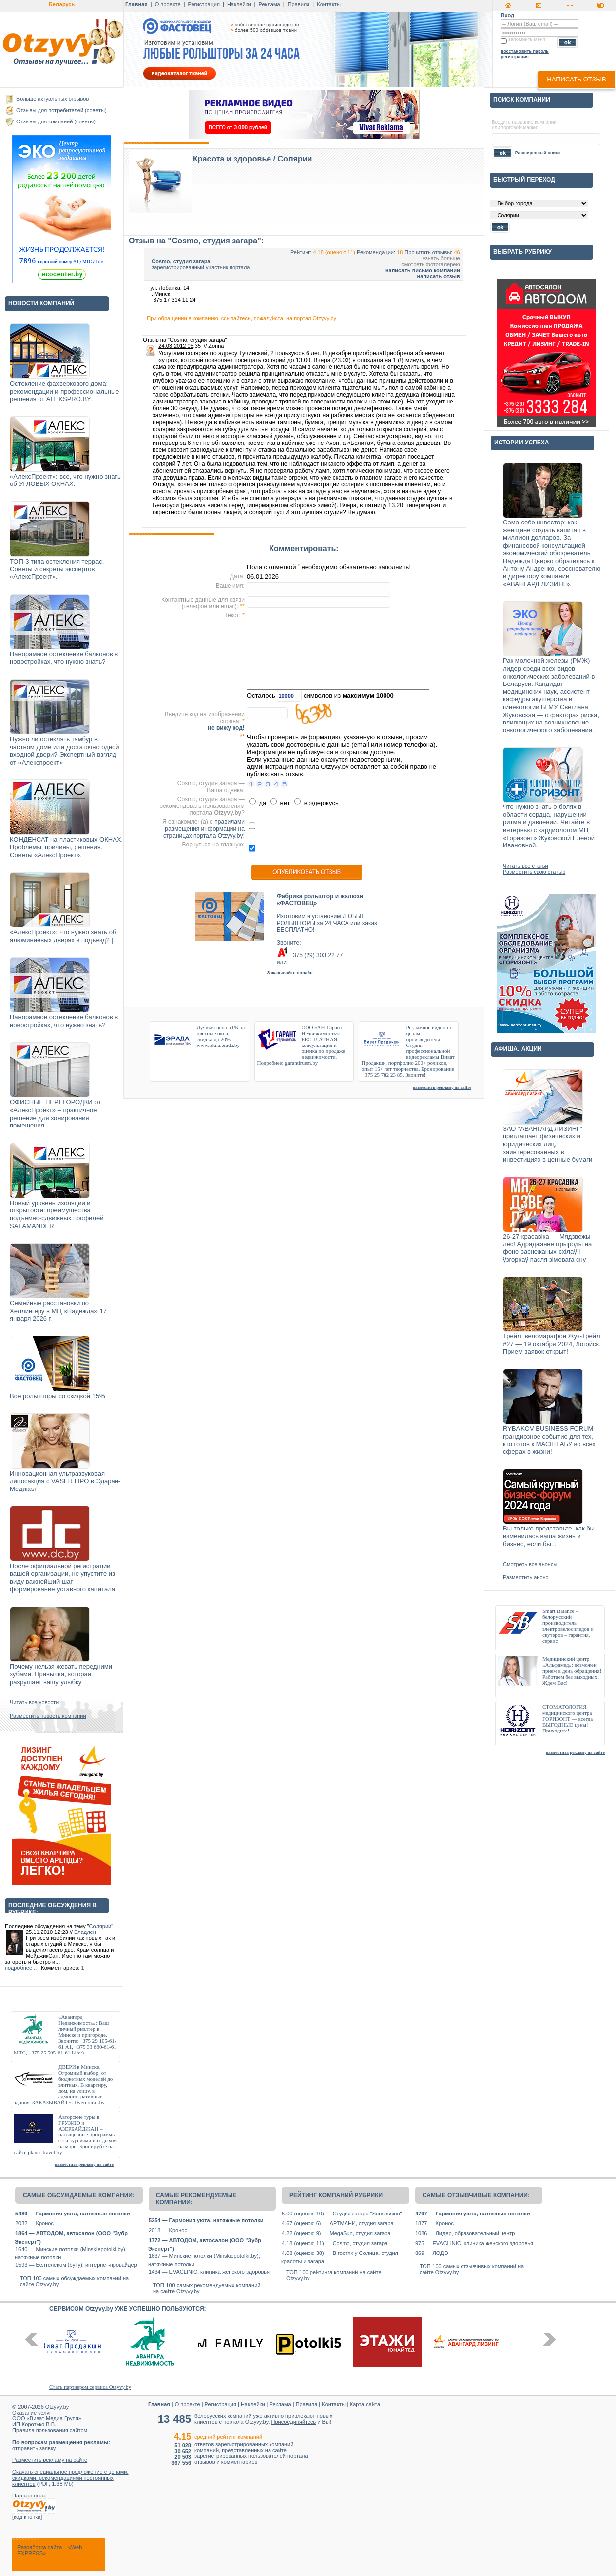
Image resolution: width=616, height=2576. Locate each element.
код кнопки (27, 2517)
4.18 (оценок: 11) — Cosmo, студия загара (334, 2243)
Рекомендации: (376, 252)
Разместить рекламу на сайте (49, 2460)
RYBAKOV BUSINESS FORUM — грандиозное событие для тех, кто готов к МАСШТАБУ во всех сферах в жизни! (552, 1440)
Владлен (85, 1932)
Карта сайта (365, 2404)
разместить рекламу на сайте (84, 2164)
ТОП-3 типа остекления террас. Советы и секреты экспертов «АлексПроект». (57, 569)
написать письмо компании (422, 270)
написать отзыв (576, 79)
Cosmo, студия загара (181, 261)
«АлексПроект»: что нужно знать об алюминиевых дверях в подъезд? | (63, 936)
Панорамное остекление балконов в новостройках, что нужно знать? (64, 658)
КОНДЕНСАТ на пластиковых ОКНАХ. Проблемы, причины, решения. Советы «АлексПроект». (66, 847)
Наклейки (239, 4)
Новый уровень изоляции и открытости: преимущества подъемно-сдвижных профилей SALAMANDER (56, 1214)
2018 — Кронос (168, 2230)
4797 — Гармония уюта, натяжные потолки (472, 2213)
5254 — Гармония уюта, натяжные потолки (206, 2220)
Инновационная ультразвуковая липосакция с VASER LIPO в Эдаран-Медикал (65, 1481)
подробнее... (21, 1968)
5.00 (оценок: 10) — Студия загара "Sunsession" (342, 2213)
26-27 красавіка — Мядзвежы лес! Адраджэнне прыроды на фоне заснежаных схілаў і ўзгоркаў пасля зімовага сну (547, 1248)
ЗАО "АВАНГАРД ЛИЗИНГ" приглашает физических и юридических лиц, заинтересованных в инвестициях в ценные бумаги (547, 1144)
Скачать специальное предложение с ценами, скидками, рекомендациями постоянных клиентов (70, 2478)
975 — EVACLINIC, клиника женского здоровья (474, 2243)
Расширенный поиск (538, 152)
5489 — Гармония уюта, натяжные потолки (72, 2213)
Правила (299, 4)
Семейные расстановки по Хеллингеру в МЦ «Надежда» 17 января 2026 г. (58, 1310)
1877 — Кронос (434, 2223)
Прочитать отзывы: (428, 252)
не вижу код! (226, 727)
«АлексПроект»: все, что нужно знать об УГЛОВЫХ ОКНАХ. (65, 480)
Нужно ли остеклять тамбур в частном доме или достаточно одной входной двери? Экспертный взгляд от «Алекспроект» (64, 750)
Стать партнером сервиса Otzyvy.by (90, 2387)
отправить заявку (34, 2448)
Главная (136, 4)
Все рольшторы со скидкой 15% (57, 1396)
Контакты (329, 4)
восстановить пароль (525, 51)
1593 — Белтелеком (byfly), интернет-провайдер (76, 2265)
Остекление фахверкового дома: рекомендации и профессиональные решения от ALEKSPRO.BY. (64, 391)
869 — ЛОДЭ (431, 2253)
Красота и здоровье (232, 159)
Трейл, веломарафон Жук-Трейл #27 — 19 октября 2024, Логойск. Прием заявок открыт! (552, 1343)
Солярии (100, 1926)
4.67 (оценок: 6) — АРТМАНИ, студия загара (338, 2223)
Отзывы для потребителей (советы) (61, 110)
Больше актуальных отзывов (52, 99)
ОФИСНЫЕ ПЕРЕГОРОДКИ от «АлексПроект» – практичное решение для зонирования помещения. (55, 1113)
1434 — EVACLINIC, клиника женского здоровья (209, 2272)
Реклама (269, 4)
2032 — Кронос (34, 2223)
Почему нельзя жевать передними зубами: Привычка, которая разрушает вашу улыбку (61, 1674)
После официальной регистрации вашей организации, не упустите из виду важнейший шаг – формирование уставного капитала (62, 1577)
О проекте (168, 4)
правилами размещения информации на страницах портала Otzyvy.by (204, 828)
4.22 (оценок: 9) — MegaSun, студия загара (336, 2233)
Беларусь (62, 4)
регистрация (515, 56)
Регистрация (204, 4)
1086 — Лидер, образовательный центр (465, 2233)
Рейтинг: (300, 252)
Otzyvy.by (57, 2407)
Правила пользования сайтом (49, 2430)
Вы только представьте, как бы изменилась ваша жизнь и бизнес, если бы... (549, 1536)
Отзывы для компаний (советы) (56, 121)
